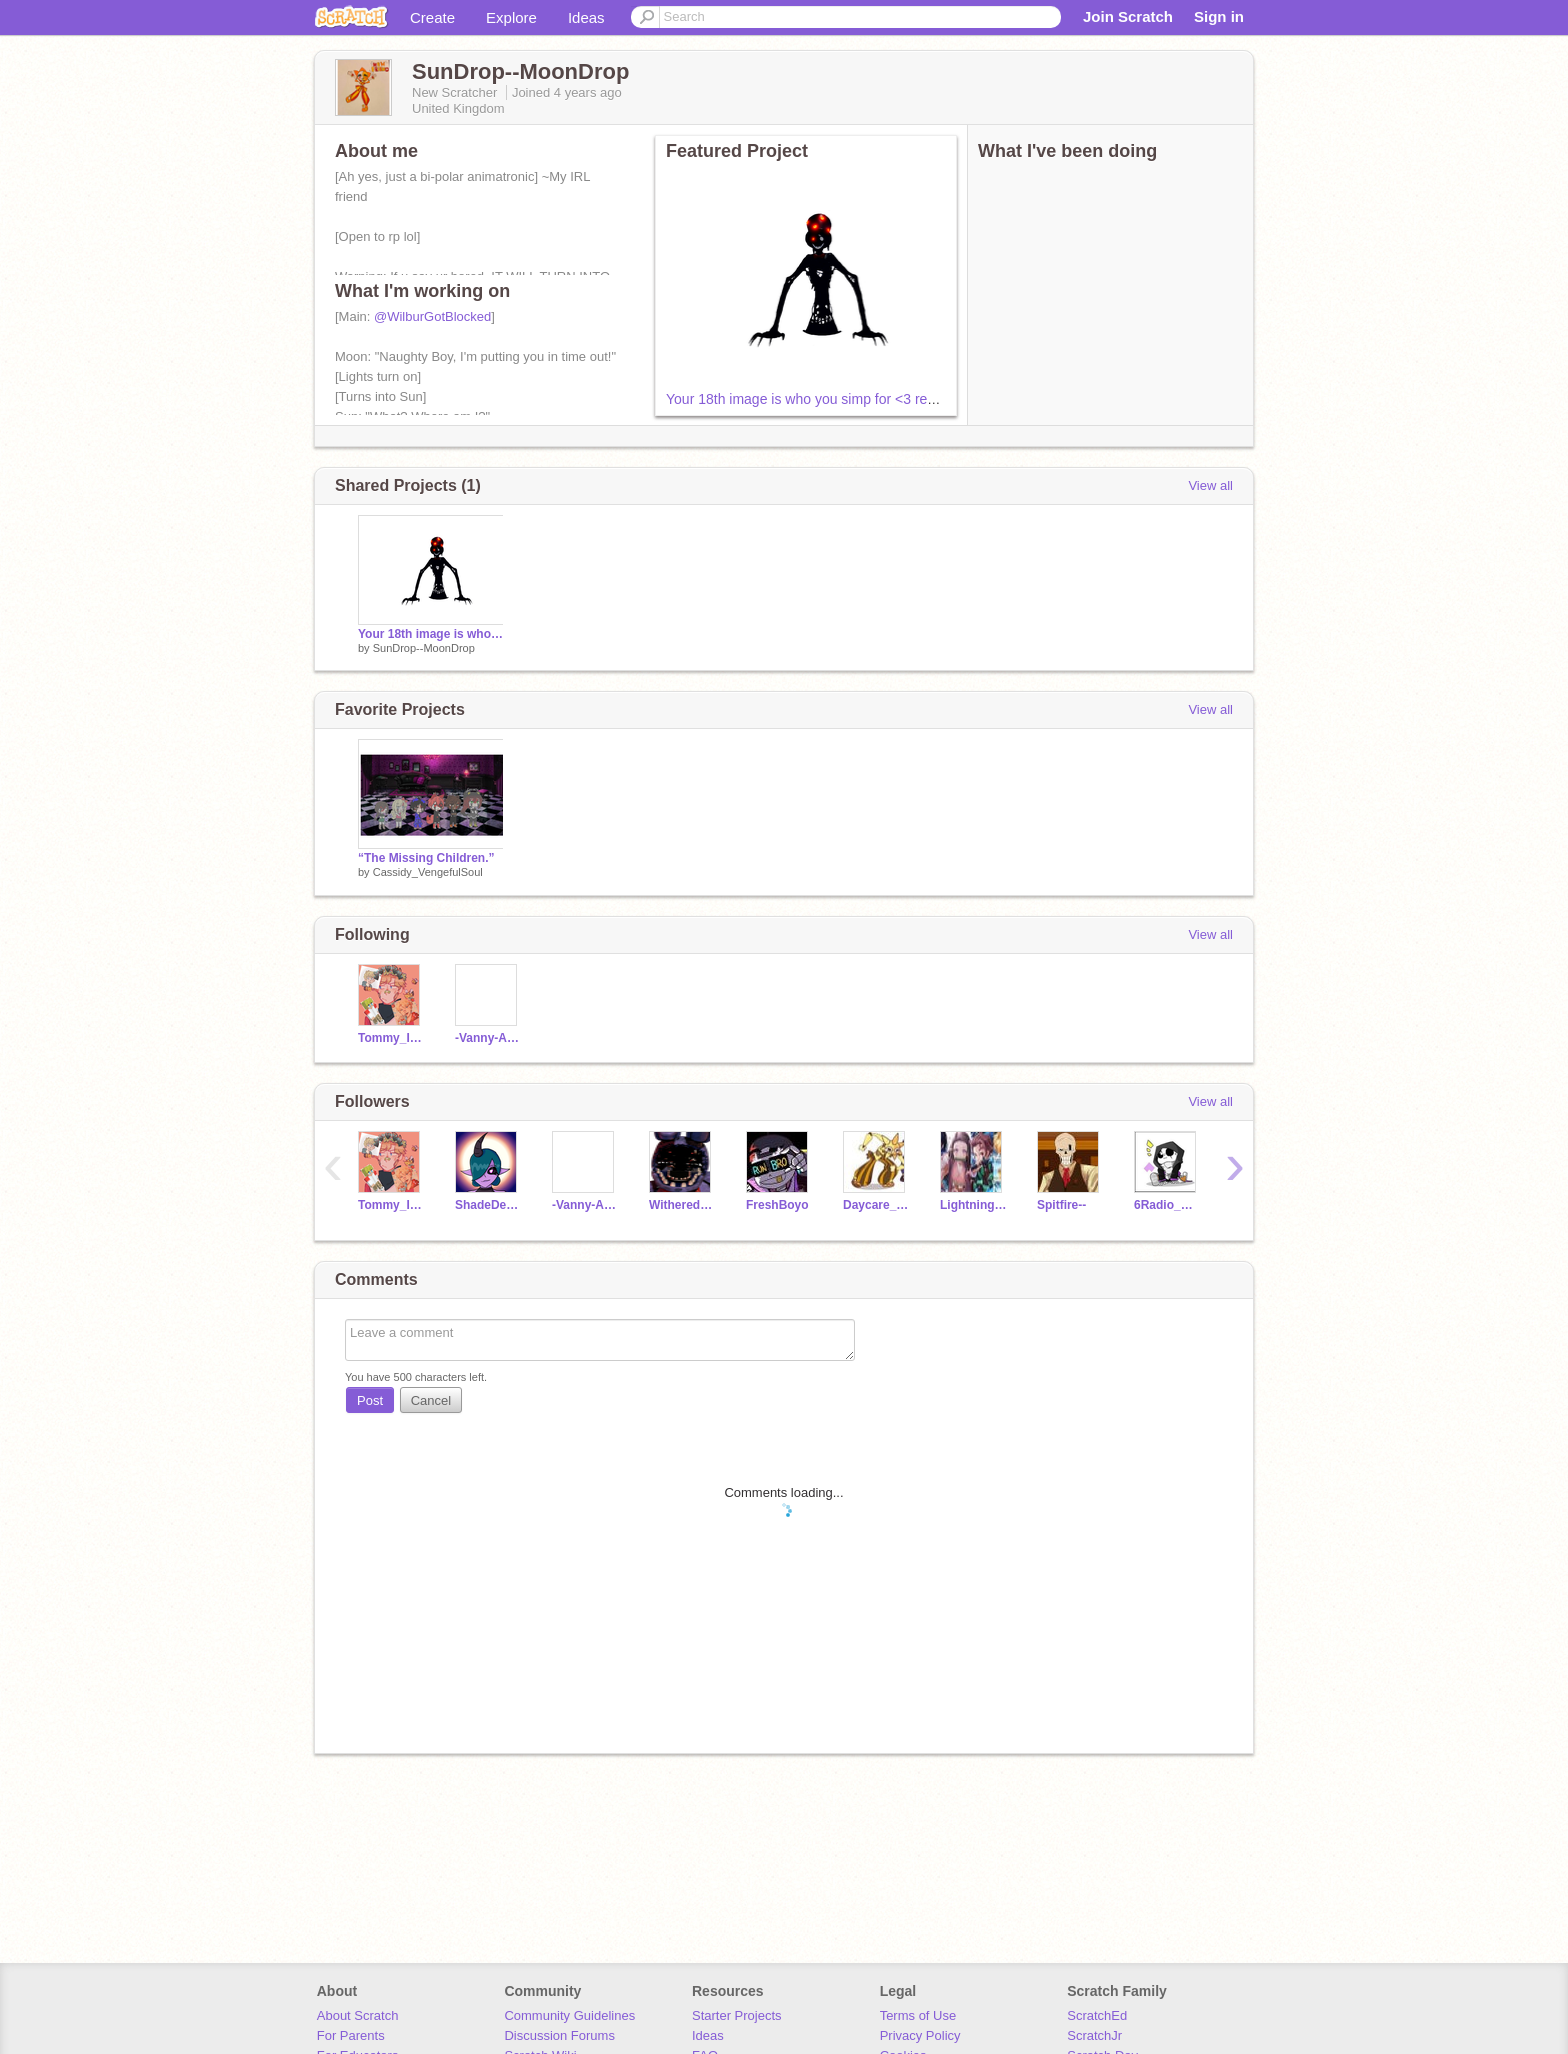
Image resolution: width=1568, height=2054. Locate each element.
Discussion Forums (559, 2035)
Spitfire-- (1061, 1205)
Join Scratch (1128, 16)
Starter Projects (737, 2015)
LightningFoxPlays (973, 1205)
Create (432, 17)
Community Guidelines (569, 2015)
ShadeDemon (488, 1205)
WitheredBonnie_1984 (682, 1205)
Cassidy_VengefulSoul (428, 872)
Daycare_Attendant (876, 1205)
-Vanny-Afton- (488, 1038)
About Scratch (358, 2015)
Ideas (586, 17)
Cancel (431, 1400)
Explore (511, 17)
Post (370, 1400)
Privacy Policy (920, 2035)
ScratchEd (1097, 2015)
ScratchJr (1094, 2035)
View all (1210, 485)
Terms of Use (918, 2015)
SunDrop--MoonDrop (424, 648)
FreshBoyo (777, 1205)
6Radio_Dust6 (1167, 1205)
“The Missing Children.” (426, 858)
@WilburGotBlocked (432, 316)
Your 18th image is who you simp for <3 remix (807, 399)
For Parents (351, 2035)
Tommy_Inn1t (391, 1038)
